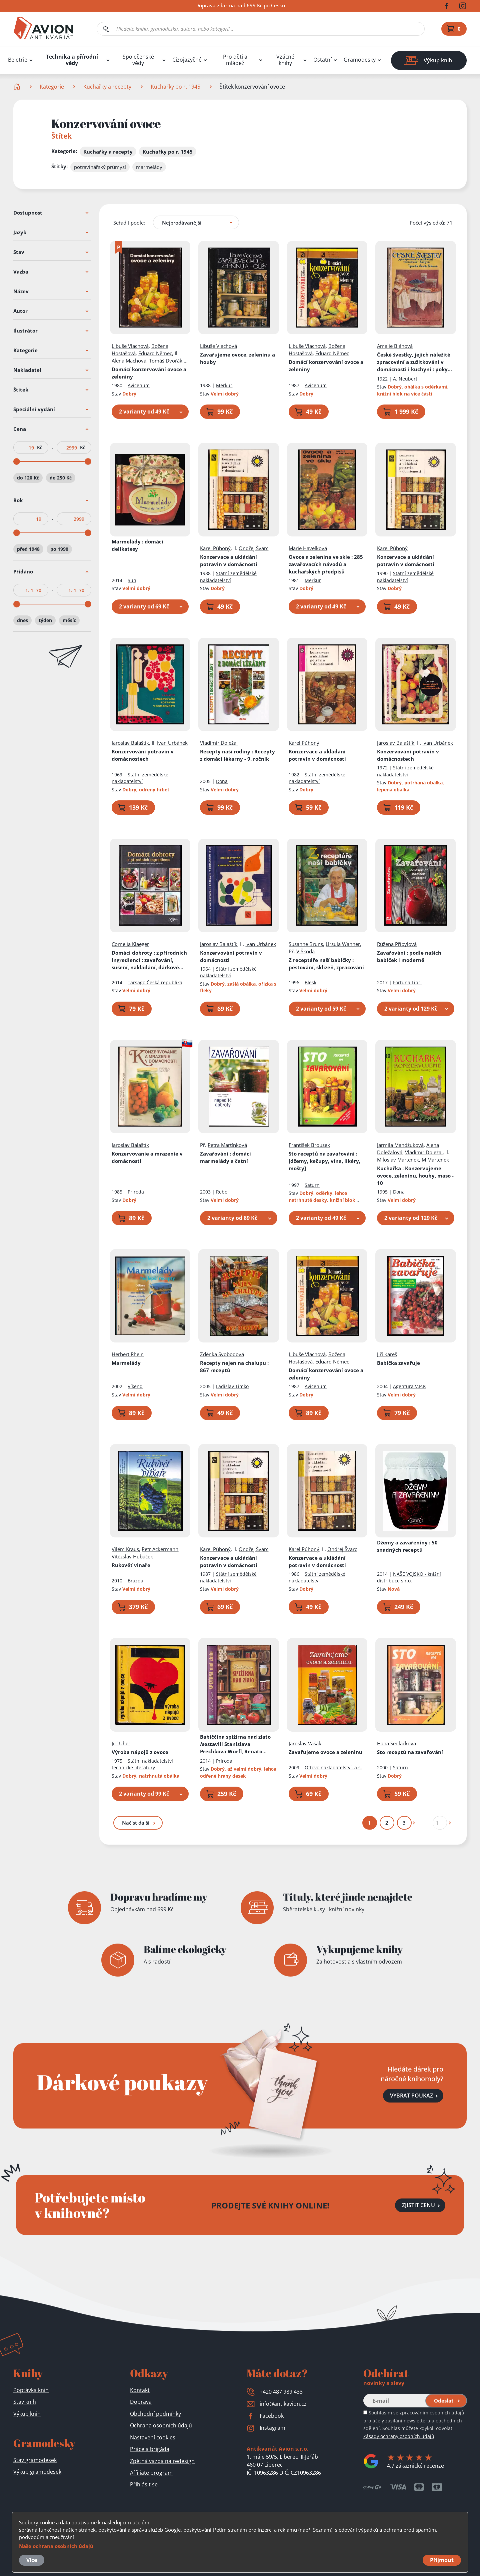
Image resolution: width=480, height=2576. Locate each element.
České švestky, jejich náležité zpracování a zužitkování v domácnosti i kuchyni (415, 362)
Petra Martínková (227, 1145)
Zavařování (409, 956)
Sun (132, 580)
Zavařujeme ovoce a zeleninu (325, 1752)
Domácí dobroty (149, 960)
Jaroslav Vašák (305, 1743)
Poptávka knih (31, 2390)
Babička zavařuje (398, 1363)
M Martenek (435, 1159)
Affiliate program (151, 2472)
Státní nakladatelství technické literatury (142, 1764)
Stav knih (24, 2401)
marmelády (149, 167)
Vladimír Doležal (219, 742)
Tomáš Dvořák (165, 360)
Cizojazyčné (187, 60)
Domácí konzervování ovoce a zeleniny (149, 373)
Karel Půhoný (215, 548)
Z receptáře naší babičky (326, 964)
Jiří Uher (121, 1743)
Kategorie (52, 86)
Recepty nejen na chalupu (234, 1367)
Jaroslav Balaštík (130, 742)
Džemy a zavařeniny (407, 1546)
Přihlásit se (144, 2484)
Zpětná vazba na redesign (162, 2461)
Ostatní (322, 60)
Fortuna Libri (407, 982)
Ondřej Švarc (254, 548)
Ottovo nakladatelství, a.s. (333, 1767)
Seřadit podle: (129, 222)
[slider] (16, 461)
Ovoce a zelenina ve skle (326, 564)
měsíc (69, 620)
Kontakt (140, 2390)
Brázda (135, 1581)
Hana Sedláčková (396, 1743)
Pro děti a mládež (235, 60)
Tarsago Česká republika (155, 982)
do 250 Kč (61, 477)
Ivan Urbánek (172, 742)
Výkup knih (27, 2413)
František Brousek (309, 1145)
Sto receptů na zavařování (324, 1161)
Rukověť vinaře (131, 1565)
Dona (222, 781)
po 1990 (59, 549)
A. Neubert (405, 379)
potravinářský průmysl (100, 167)
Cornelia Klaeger (130, 944)
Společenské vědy (138, 60)
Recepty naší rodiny (237, 755)
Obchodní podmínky (155, 2413)
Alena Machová (129, 360)
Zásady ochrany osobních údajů (398, 2436)
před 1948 (28, 549)
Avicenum (139, 385)
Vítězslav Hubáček (132, 1556)
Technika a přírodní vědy (72, 60)
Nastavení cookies (152, 2437)
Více (31, 2560)
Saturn (312, 1185)
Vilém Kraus (125, 1549)
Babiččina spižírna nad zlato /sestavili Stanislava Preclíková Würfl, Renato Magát (235, 1744)
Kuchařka (415, 1175)
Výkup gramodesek (37, 2471)
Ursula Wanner (343, 944)
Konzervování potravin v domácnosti (231, 956)
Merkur (224, 385)
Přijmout (442, 2560)
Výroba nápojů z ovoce (140, 1752)
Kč (39, 447)
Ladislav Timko (232, 1386)
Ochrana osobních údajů (161, 2425)
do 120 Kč (28, 477)
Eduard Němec (155, 353)
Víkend (135, 1386)
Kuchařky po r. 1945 (175, 86)
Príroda (136, 1192)
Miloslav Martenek (398, 1159)
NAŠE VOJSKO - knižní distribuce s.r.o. (409, 1577)
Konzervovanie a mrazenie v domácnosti (147, 1157)
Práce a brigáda (149, 2449)
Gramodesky (360, 60)
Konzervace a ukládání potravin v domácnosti (229, 560)
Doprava (141, 2401)
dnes (22, 620)
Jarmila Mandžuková (400, 1145)
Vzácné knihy (285, 60)
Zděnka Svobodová (222, 1354)
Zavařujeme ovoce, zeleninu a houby (237, 358)
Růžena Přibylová (397, 944)
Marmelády (137, 545)
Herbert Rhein (128, 1354)
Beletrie (17, 60)
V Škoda (305, 951)
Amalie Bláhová (395, 346)
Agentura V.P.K (409, 1386)
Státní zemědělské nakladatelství (228, 576)
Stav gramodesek (35, 2460)
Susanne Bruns (306, 944)
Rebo (222, 1192)
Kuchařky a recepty (107, 86)
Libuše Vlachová (130, 346)
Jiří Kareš (387, 1354)
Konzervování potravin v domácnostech (143, 755)
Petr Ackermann (160, 1549)
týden (45, 620)
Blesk (310, 982)
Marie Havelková (308, 548)
